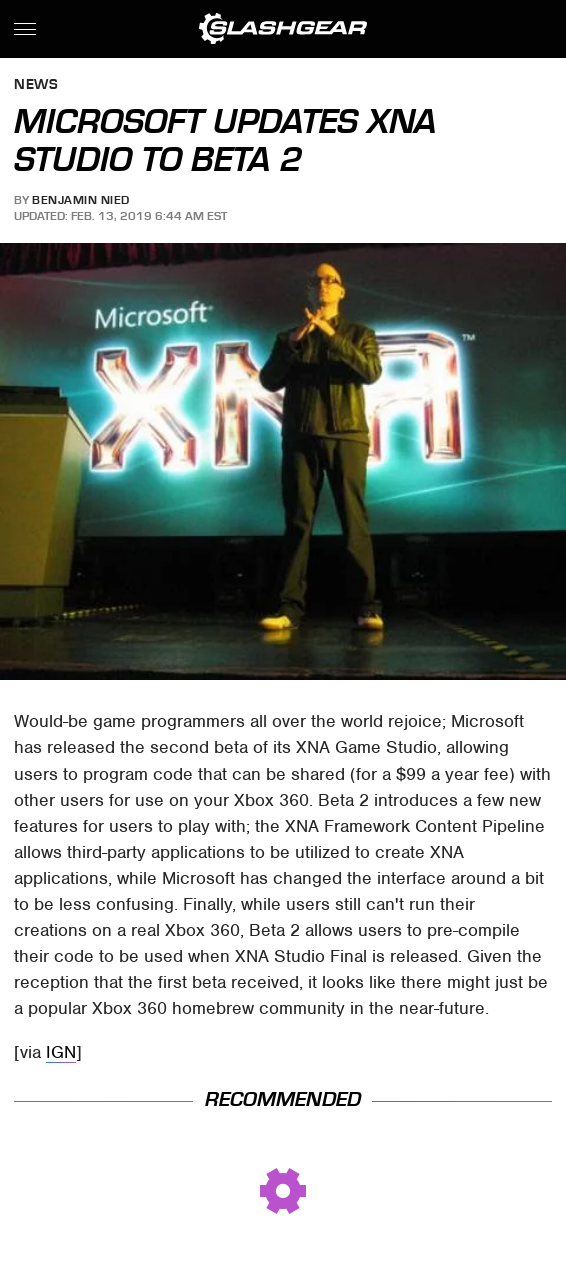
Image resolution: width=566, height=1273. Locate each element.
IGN (61, 1052)
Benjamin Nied (81, 200)
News (36, 85)
